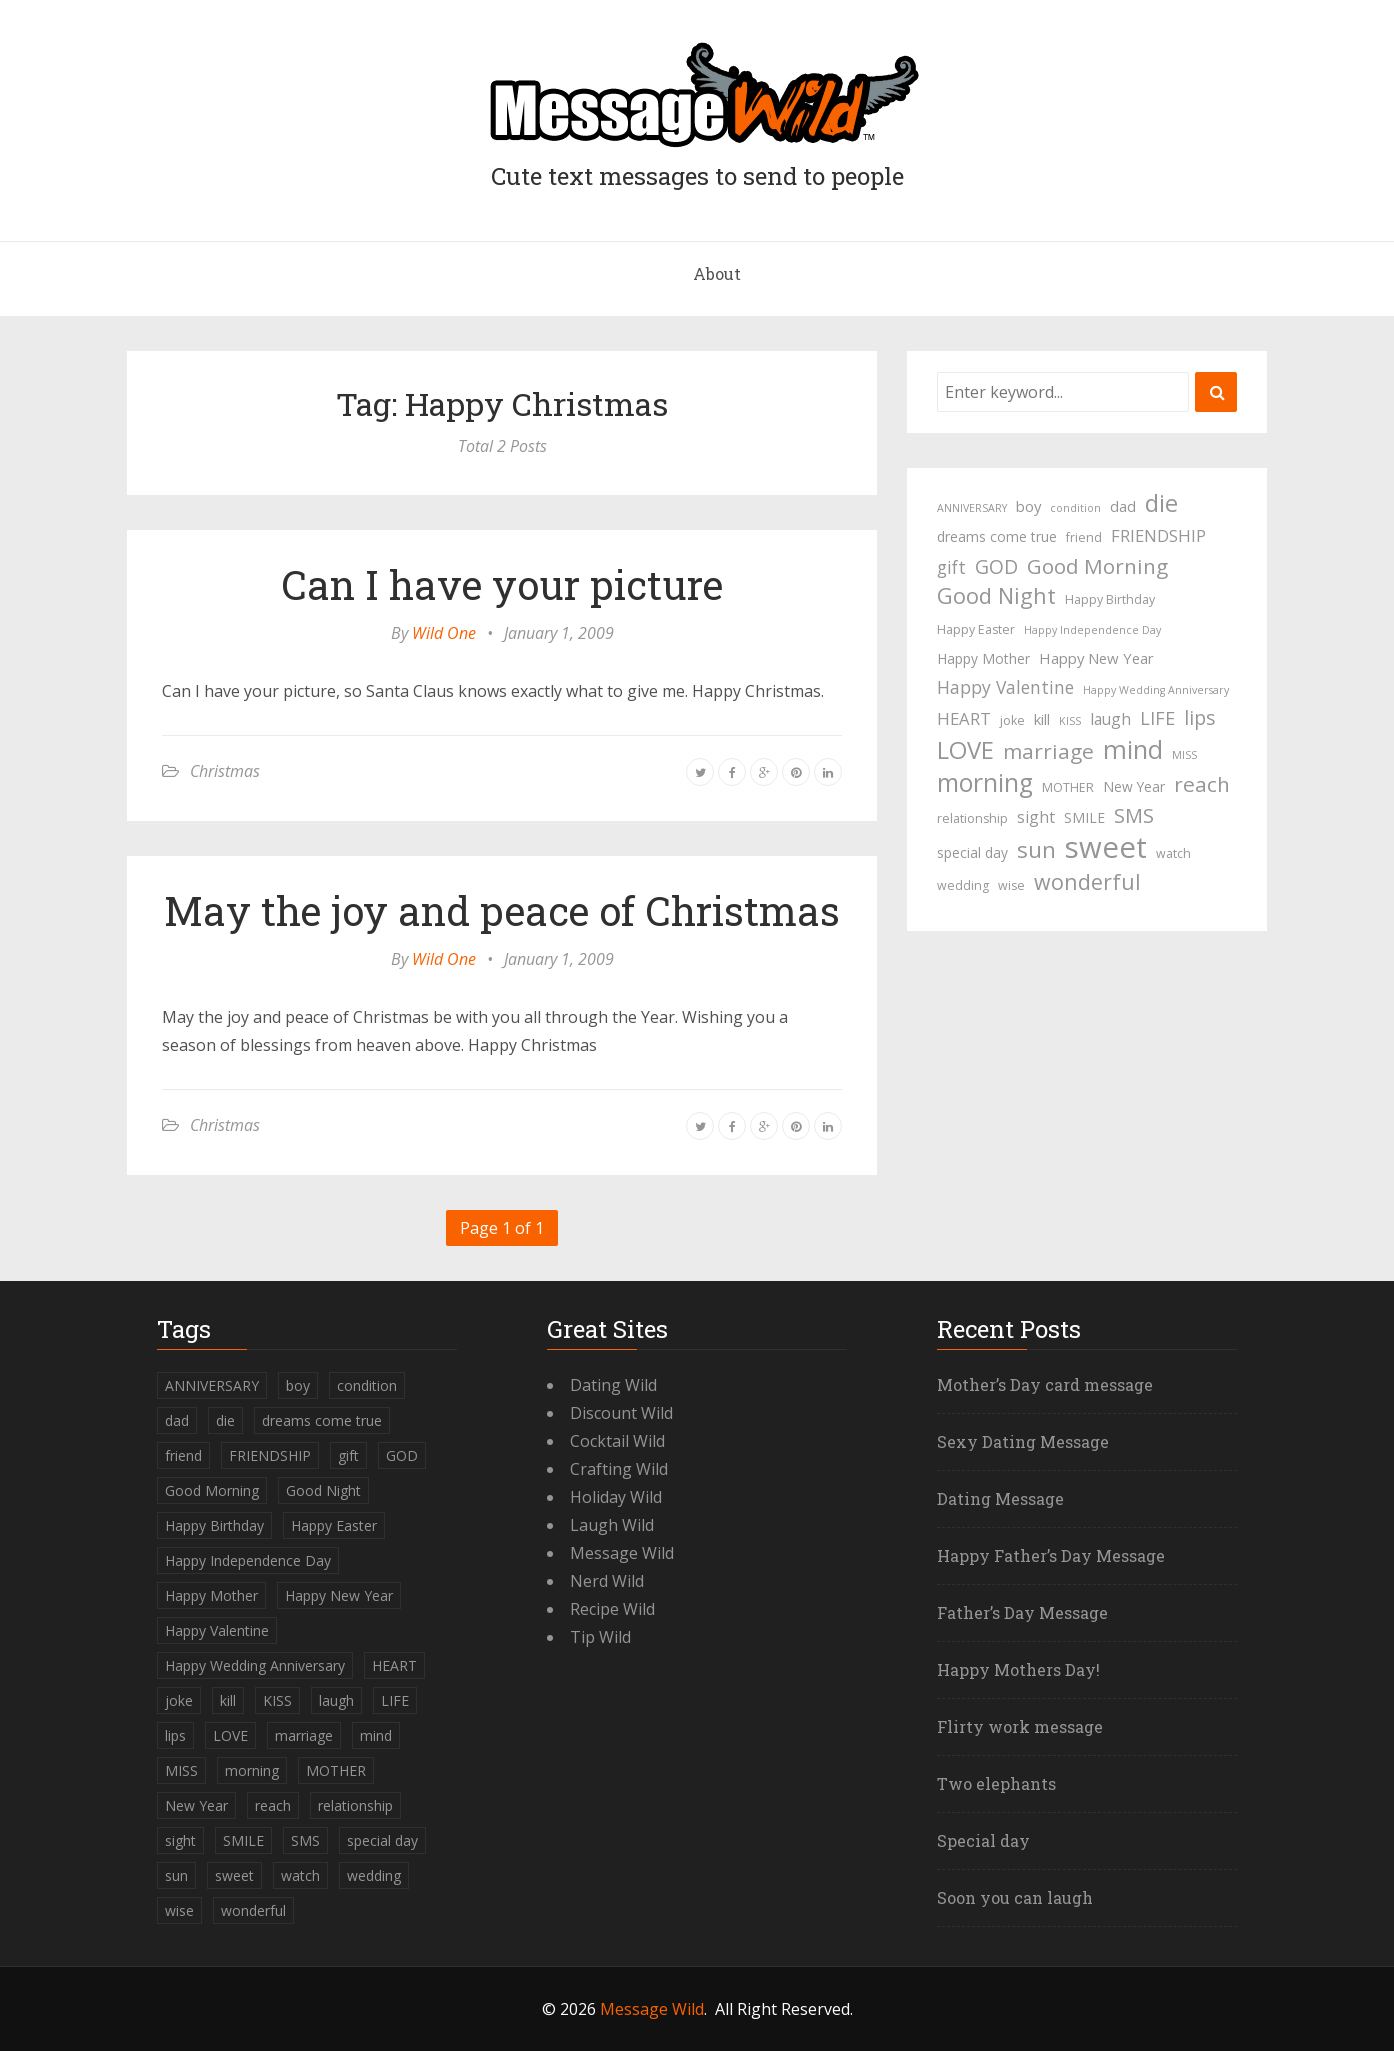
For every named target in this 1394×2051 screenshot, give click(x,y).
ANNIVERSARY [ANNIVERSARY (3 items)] (972, 508)
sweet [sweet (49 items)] (1106, 847)
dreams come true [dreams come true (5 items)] (997, 536)
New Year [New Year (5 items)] (1134, 786)
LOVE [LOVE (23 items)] (965, 750)
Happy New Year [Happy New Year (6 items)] (1096, 658)
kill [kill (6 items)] (1042, 719)
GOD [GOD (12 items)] (996, 566)
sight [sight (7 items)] (1036, 817)
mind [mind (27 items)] (1133, 749)
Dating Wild (613, 1385)
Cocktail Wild (617, 1441)
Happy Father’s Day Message (1051, 1555)
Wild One (444, 633)
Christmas (225, 771)
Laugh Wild (612, 1525)
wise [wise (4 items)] (1011, 885)
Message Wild (622, 1553)
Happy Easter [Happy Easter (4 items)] (976, 629)
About (717, 273)
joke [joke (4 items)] (1012, 720)
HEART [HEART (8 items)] (964, 718)
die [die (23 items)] (1161, 503)
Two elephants (996, 1783)
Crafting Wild (619, 1469)
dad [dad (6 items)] (1123, 506)
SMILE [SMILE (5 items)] (1084, 817)
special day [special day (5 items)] (972, 852)
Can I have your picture (502, 584)
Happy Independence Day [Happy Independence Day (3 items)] (1092, 630)
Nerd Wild (607, 1581)
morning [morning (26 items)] (985, 783)
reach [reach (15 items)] (1202, 784)
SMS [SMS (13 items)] (1134, 815)
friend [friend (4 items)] (1084, 537)
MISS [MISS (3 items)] (1184, 755)
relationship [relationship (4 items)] (972, 818)
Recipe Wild (612, 1609)
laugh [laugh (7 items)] (1110, 719)
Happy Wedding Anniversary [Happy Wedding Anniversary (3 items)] (1156, 690)
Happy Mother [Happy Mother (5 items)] (983, 658)
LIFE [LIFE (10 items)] (1157, 718)
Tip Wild (600, 1637)
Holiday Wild (616, 1497)
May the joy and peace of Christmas (502, 910)
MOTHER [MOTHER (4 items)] (1068, 787)
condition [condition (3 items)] (1075, 508)
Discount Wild (621, 1413)
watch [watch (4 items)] (1173, 853)
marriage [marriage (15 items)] (1048, 751)
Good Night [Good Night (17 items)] (996, 596)
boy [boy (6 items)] (1028, 506)
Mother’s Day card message (1045, 1384)
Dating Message (1000, 1498)
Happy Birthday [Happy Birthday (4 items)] (1110, 599)
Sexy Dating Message (1023, 1441)
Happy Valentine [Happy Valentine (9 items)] (1005, 687)
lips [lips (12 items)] (1199, 717)
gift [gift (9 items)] (951, 567)
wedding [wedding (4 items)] (963, 885)
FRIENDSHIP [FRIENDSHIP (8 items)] (1158, 535)
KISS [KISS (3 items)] (1070, 721)
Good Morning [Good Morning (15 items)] (1097, 566)
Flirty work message (1020, 1726)
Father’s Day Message (1022, 1612)
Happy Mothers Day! (1018, 1669)
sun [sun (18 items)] (1036, 850)
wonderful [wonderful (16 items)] (1087, 882)
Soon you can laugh (1015, 1897)
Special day (983, 1840)
